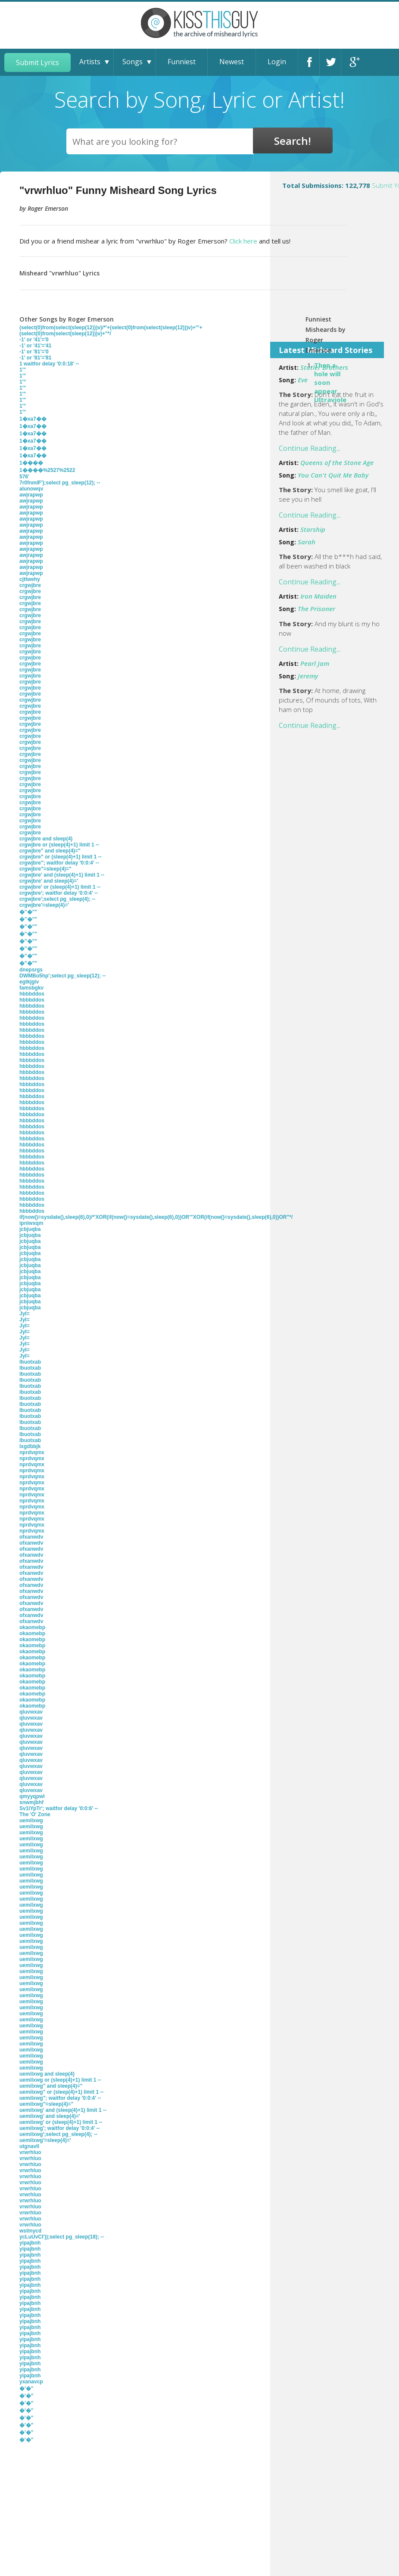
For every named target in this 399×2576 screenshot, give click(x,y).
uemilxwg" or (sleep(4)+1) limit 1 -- (61, 2092)
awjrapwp (31, 495)
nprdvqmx (31, 1452)
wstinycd (30, 2231)
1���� (31, 463)
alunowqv (31, 489)
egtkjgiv (29, 982)
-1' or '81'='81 (35, 358)
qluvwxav (31, 1712)
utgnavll (29, 2146)
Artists (89, 61)
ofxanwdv (31, 1537)
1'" (22, 370)
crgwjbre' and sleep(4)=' (48, 881)
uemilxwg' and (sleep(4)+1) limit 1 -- (62, 2110)
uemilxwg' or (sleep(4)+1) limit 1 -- (61, 2122)
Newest (231, 61)
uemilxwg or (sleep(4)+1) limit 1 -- (60, 2080)
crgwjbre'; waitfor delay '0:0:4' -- (58, 893)
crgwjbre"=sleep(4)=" (45, 869)
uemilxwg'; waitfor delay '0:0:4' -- (59, 2128)
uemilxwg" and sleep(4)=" (50, 2086)
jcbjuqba (30, 1229)
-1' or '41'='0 (34, 340)
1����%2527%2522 (47, 470)
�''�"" (28, 912)
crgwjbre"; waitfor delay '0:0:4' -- (59, 863)
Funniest (182, 61)
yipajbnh (30, 2243)
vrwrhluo (30, 2152)
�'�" (26, 2389)
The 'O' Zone (34, 1814)
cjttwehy (29, 579)
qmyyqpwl (32, 1796)
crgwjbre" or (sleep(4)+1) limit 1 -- (60, 857)
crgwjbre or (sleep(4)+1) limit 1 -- (59, 845)
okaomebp (32, 1627)
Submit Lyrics (37, 62)
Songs (132, 61)
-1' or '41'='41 (35, 346)
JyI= (24, 1314)
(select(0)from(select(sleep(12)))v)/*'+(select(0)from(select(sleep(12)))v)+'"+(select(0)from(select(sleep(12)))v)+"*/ (111, 331)
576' (24, 477)
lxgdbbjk (30, 1446)
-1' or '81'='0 (34, 352)
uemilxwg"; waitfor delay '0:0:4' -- (60, 2098)
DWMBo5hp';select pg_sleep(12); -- (62, 976)
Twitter (331, 62)
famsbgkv (31, 988)
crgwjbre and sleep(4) (45, 839)
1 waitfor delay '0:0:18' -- (49, 364)
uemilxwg (31, 1820)
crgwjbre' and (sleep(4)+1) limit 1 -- (61, 875)
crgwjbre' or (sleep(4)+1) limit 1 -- (59, 887)
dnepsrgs (31, 970)
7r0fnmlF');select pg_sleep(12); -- (59, 483)
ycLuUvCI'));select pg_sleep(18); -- (61, 2237)
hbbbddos (31, 994)
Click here (243, 241)
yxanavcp (31, 2382)
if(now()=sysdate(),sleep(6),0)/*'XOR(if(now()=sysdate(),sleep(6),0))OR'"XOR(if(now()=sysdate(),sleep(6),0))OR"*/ (156, 1217)
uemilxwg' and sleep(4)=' (49, 2116)
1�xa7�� (33, 419)
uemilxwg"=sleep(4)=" (46, 2104)
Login (277, 61)
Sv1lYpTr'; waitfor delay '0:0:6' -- (58, 1808)
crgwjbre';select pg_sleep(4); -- (57, 899)
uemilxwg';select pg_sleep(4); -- (58, 2134)
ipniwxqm (31, 1223)
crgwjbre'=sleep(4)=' (44, 905)
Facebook (309, 62)
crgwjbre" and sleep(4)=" (50, 851)
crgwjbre (30, 585)
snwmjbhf (31, 1802)
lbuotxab (30, 1362)
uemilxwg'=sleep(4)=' (45, 2140)
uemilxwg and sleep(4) (47, 2074)
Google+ (353, 62)
